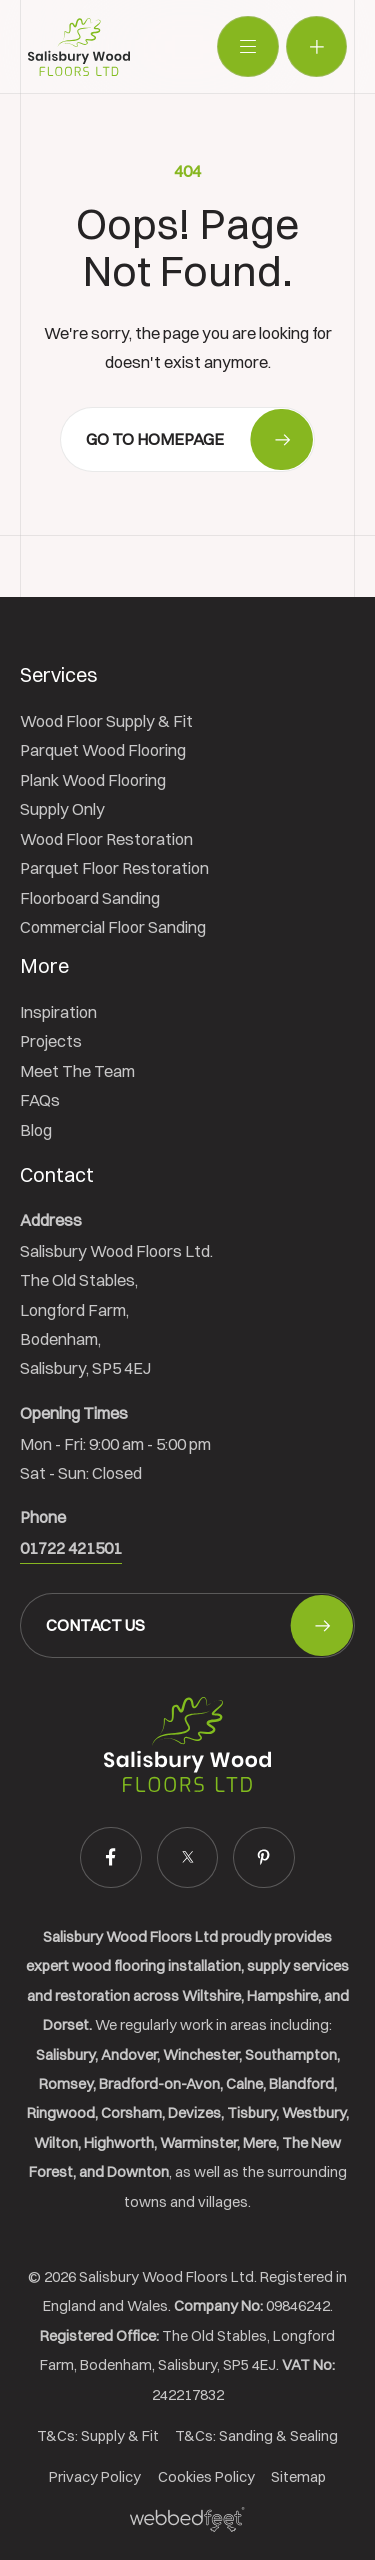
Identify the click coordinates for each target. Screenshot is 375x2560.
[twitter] (187, 1857)
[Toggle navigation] (247, 46)
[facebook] (110, 1857)
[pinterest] (263, 1857)
